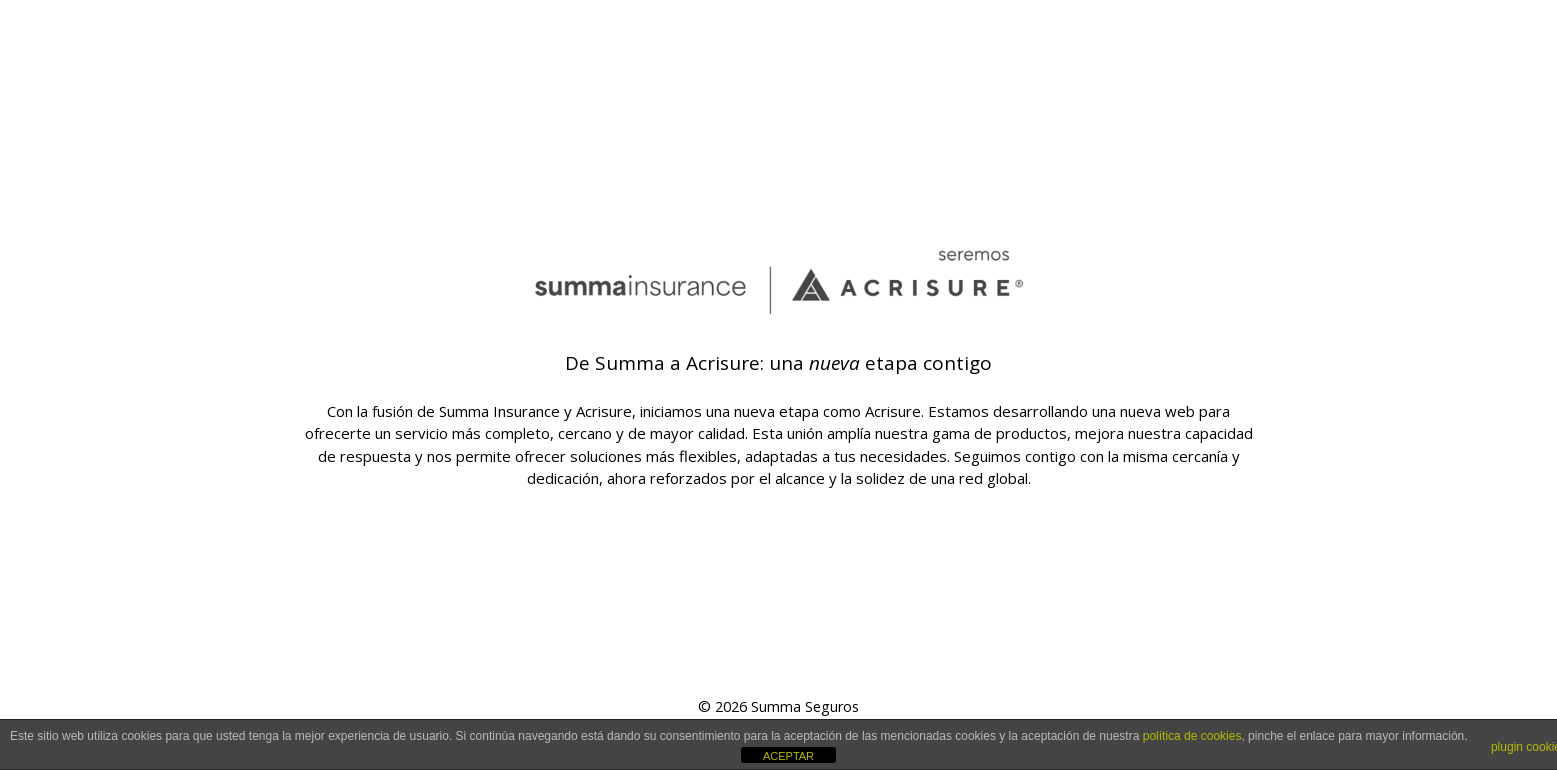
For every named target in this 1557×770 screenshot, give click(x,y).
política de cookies (1192, 736)
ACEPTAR (788, 756)
